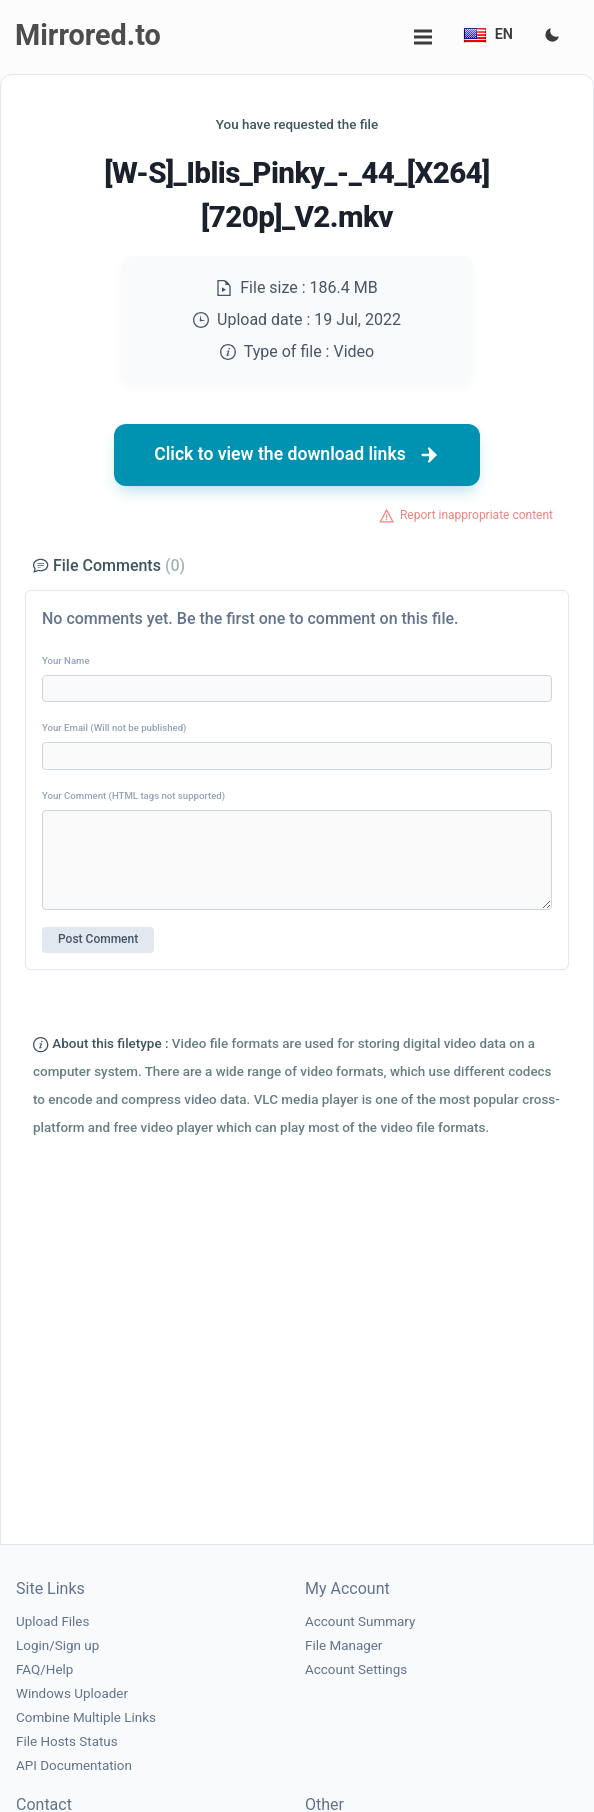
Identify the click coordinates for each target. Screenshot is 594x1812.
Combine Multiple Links (86, 1717)
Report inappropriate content (476, 515)
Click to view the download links (297, 455)
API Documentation (74, 1765)
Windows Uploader (72, 1693)
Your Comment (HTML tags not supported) (133, 795)
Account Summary (360, 1621)
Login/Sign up (57, 1645)
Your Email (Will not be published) (114, 727)
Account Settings (356, 1669)
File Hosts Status (67, 1741)
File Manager (343, 1645)
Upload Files (52, 1621)
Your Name (66, 660)
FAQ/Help (44, 1669)
